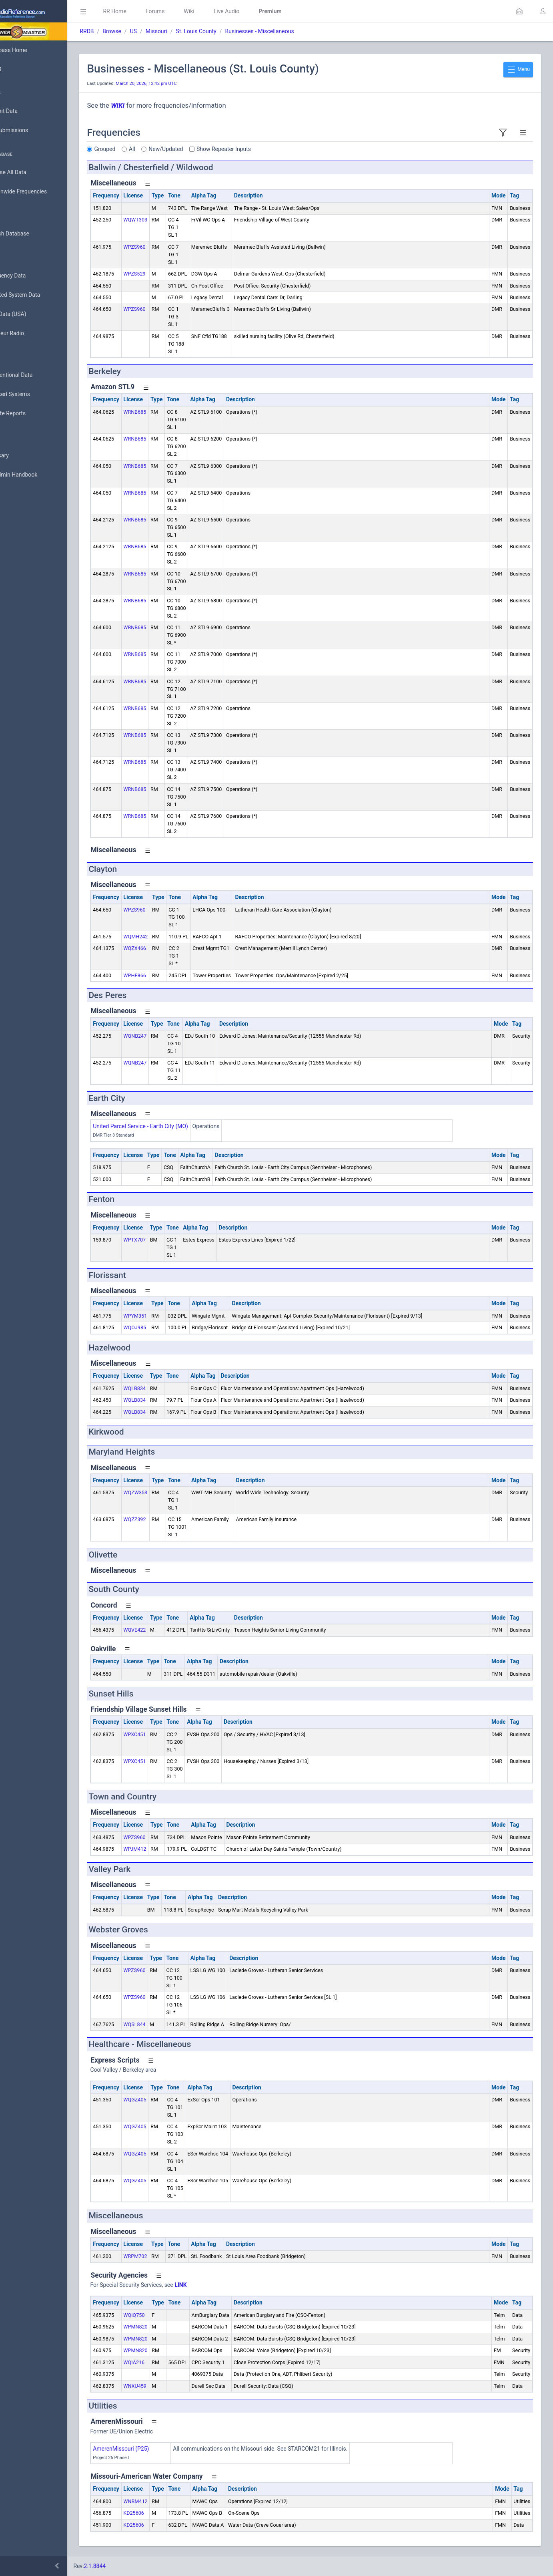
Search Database (32, 233)
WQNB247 (170, 1036)
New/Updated (201, 149)
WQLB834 (170, 1388)
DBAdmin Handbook (36, 475)
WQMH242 (171, 937)
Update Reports (30, 413)
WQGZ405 (170, 2100)
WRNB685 (170, 412)
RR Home (150, 11)
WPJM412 (170, 1849)
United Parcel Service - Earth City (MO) (176, 1126)
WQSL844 (170, 2024)
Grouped (140, 149)
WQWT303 (171, 220)
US (168, 31)
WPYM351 (170, 1316)
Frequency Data (30, 275)
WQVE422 (170, 1630)
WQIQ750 (169, 2315)
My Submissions (32, 130)
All (167, 149)
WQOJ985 (170, 1327)
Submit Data (26, 111)
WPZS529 (170, 274)
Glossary (22, 455)
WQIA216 (169, 2362)
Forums (190, 11)
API (15, 494)
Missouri (191, 31)
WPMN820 (171, 2327)
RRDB (122, 31)
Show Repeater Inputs (259, 149)
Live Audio (262, 11)
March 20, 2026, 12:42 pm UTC (181, 83)
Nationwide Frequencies (41, 191)
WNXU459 (170, 2386)
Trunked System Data (38, 295)
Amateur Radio (30, 333)
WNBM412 (171, 2501)
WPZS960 (170, 247)
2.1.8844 (130, 2566)
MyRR (18, 69)
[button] (519, 11)
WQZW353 (171, 1492)
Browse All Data (31, 172)
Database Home (31, 50)
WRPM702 (170, 2256)
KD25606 (169, 2513)
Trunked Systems (32, 394)
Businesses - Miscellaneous (294, 31)
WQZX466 (170, 948)
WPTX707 (170, 1240)
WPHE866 (170, 975)
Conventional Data (34, 375)
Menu (518, 69)
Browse (147, 31)
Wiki (224, 11)
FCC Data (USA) (31, 314)
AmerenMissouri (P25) (156, 2448)
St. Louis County (231, 31)
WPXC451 (170, 1734)
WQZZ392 (170, 1519)
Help (17, 513)
